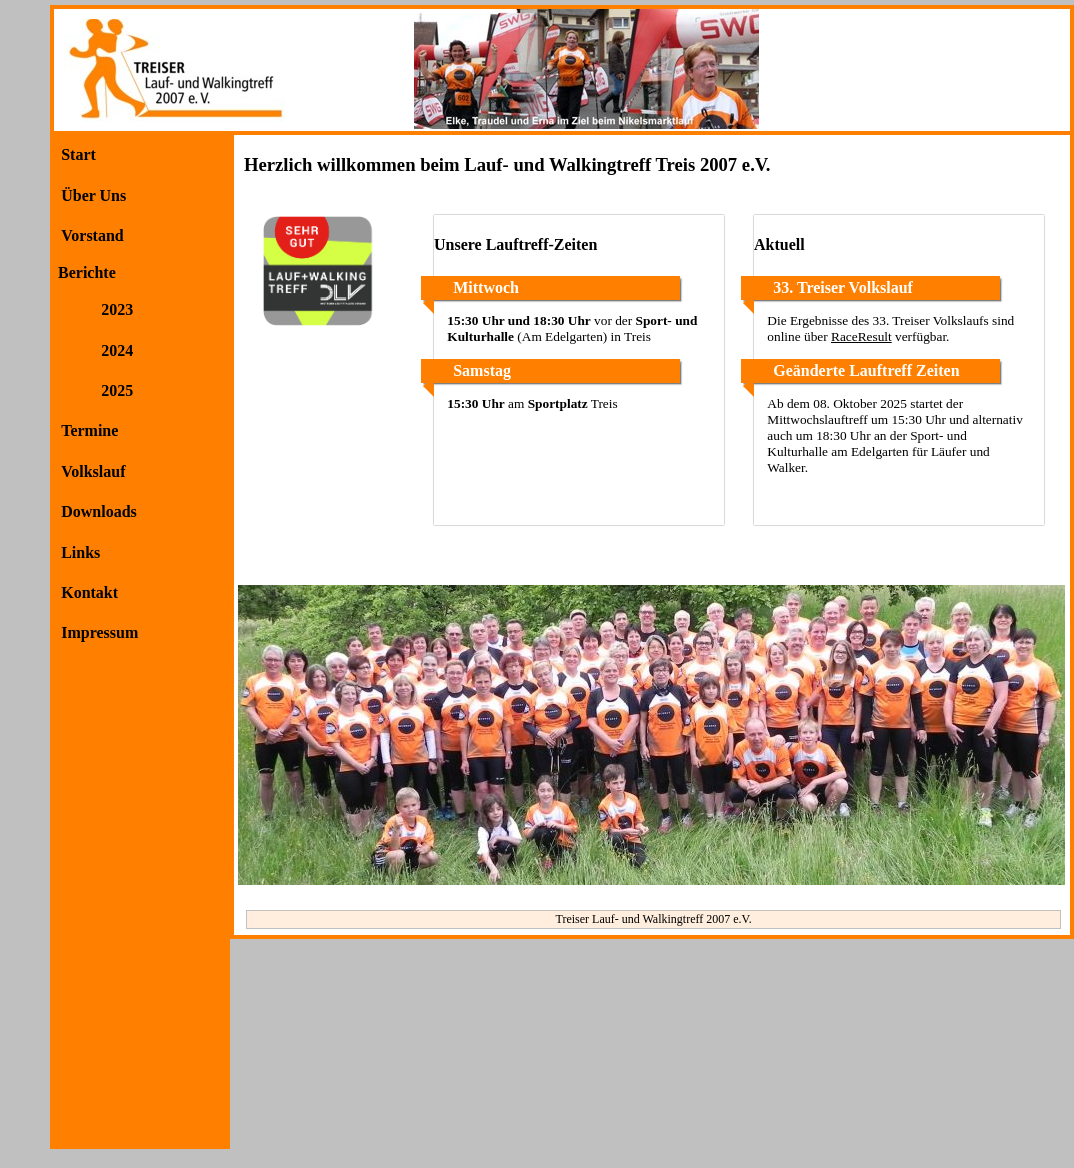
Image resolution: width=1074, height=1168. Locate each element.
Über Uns (93, 195)
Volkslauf (93, 471)
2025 (117, 390)
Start (78, 154)
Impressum (99, 632)
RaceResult (861, 336)
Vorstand (92, 235)
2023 (117, 309)
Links (80, 552)
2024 (117, 350)
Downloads (99, 511)
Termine (89, 430)
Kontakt (89, 592)
